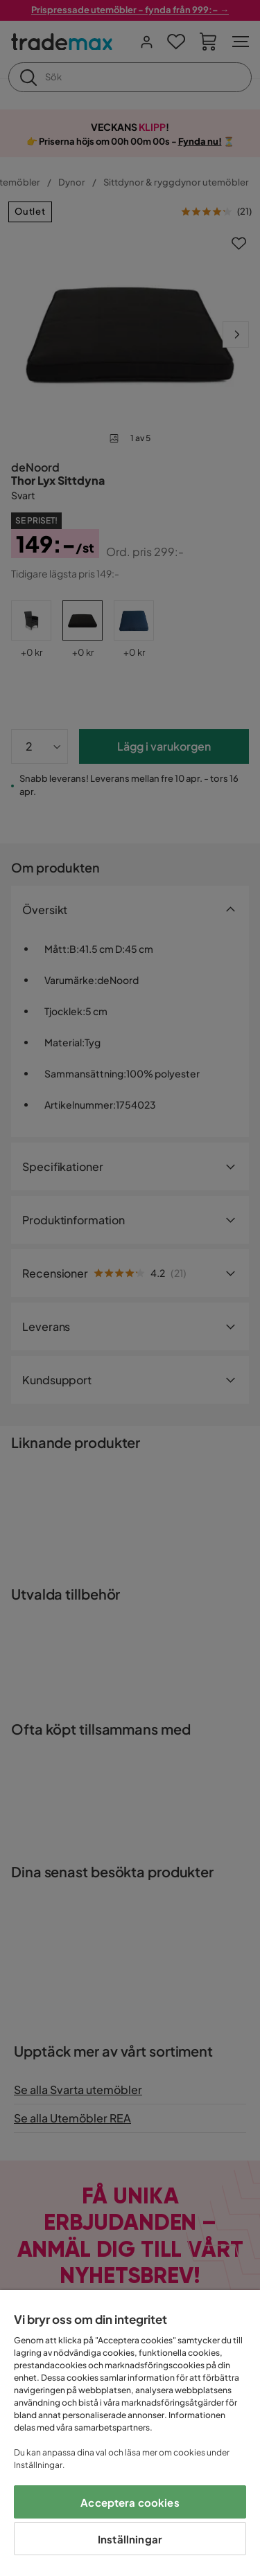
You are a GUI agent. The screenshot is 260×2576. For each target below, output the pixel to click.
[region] (130, 2433)
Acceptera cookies (130, 2502)
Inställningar (130, 2539)
